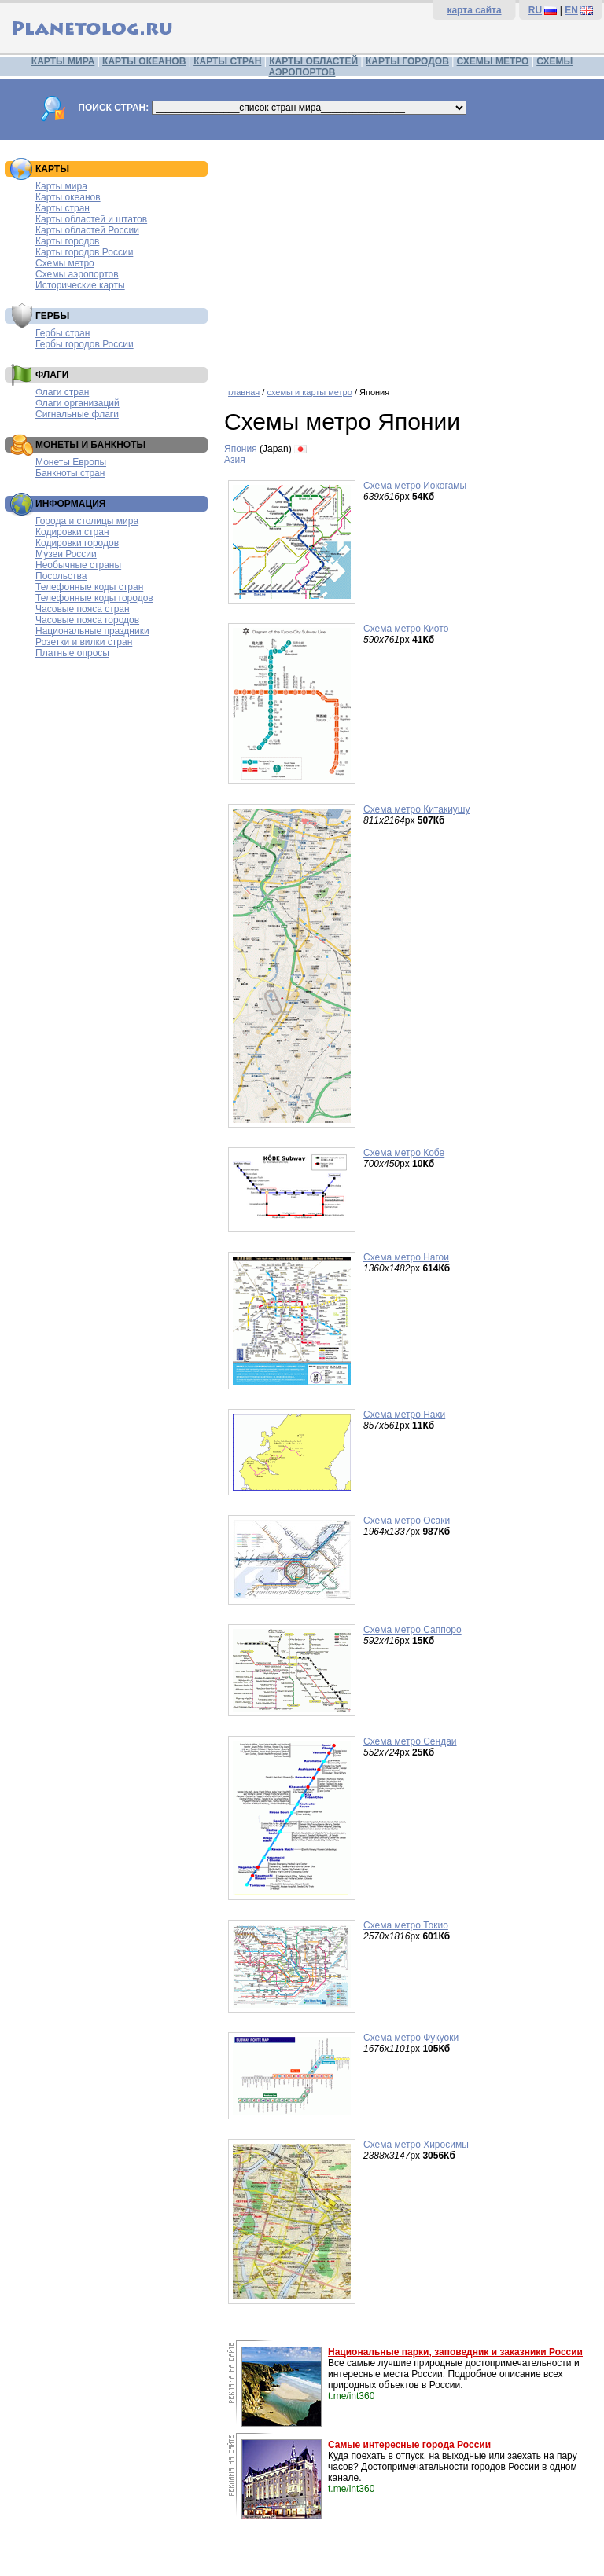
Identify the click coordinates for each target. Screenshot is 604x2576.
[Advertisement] (410, 258)
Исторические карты (80, 285)
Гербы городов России (84, 344)
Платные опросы (72, 653)
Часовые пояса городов (87, 620)
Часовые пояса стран (82, 609)
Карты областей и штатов (91, 219)
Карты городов (67, 241)
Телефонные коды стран (89, 587)
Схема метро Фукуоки (411, 2037)
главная (244, 392)
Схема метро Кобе (403, 1152)
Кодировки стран (72, 532)
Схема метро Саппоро (412, 1629)
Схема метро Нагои (406, 1257)
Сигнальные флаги (77, 414)
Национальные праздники (92, 631)
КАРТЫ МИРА (62, 61)
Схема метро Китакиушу (416, 809)
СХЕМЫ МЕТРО (493, 61)
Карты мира (61, 186)
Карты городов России (84, 252)
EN (571, 10)
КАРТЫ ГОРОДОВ (407, 61)
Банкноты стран (70, 473)
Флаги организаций (77, 403)
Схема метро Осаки (406, 1520)
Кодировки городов (77, 543)
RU (535, 10)
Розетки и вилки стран (83, 642)
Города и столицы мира (86, 521)
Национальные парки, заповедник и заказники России (455, 2352)
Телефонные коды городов (94, 598)
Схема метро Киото (405, 628)
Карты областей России (87, 230)
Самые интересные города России (409, 2444)
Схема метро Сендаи (410, 1741)
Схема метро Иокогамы (414, 485)
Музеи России (66, 554)
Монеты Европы (70, 462)
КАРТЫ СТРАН (227, 61)
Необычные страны (78, 565)
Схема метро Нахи (404, 1414)
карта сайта (474, 10)
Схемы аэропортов (77, 274)
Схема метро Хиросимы (416, 2144)
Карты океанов (68, 197)
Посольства (61, 576)
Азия (234, 459)
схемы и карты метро (309, 392)
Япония (240, 448)
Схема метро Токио (405, 1925)
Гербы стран (62, 333)
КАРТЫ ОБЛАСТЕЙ (313, 61)
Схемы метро (64, 263)
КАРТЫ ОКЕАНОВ (144, 61)
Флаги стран (62, 392)
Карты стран (62, 208)
